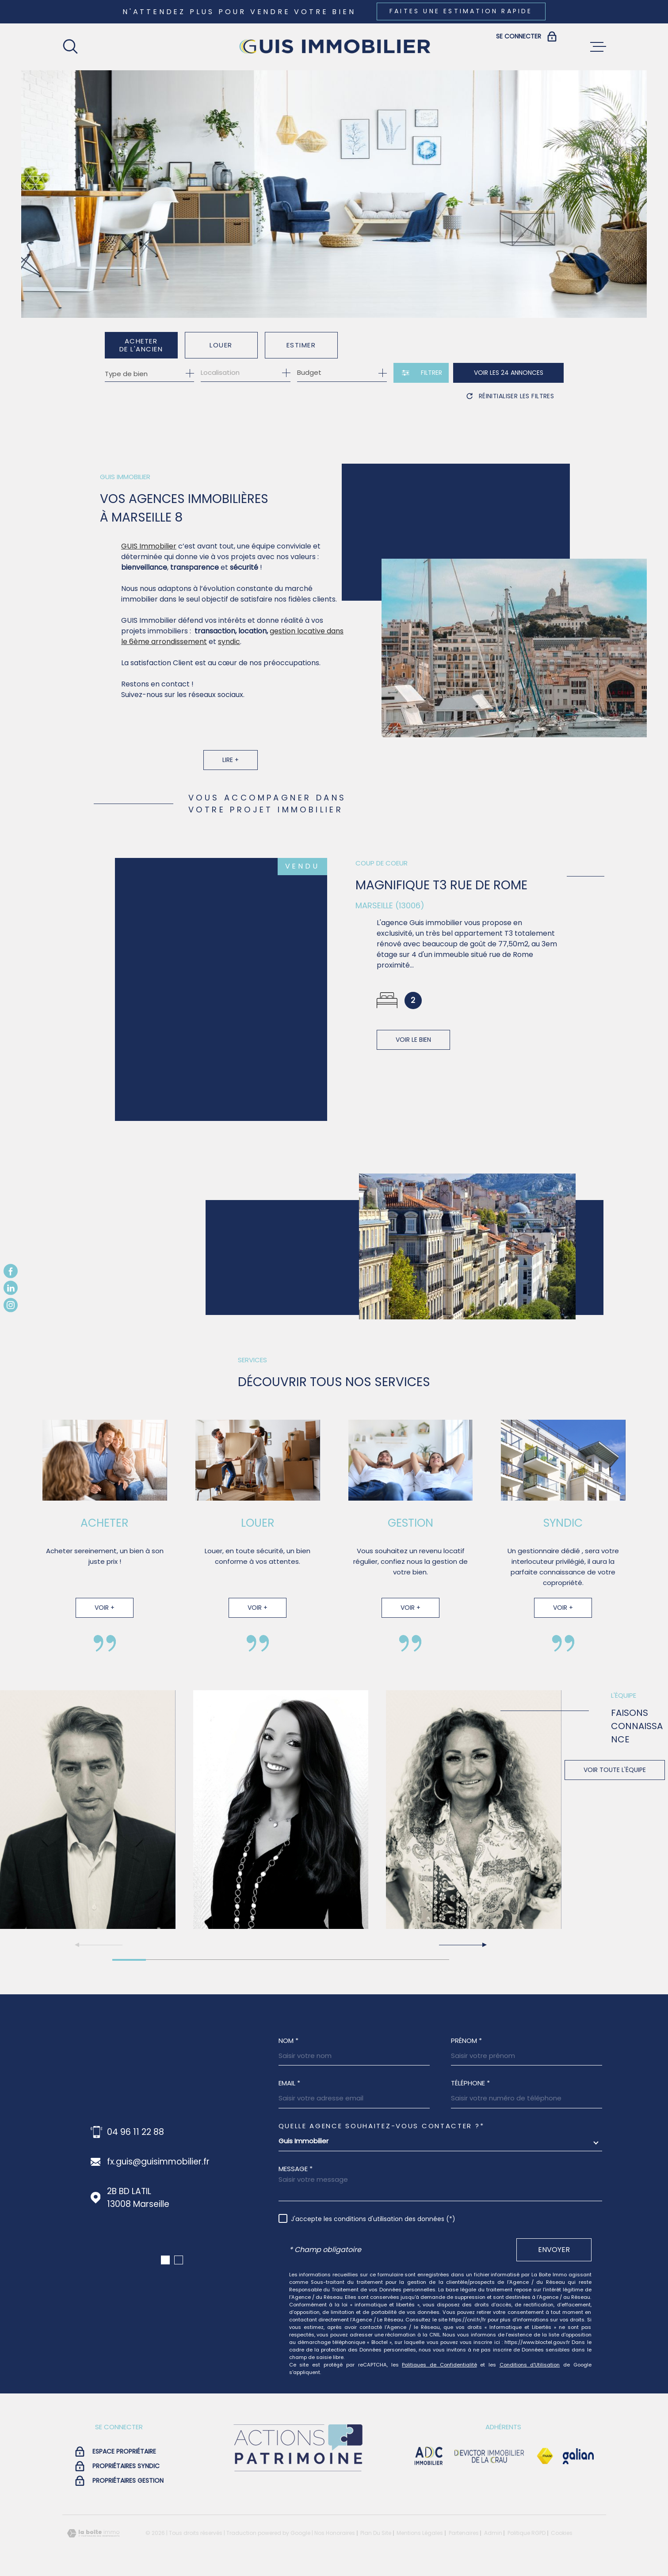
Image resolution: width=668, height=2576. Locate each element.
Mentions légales (420, 2533)
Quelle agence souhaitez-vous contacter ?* (382, 2126)
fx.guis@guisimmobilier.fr (158, 2162)
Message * (296, 2168)
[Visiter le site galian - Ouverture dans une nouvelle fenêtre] (578, 2456)
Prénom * (466, 2040)
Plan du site (375, 2533)
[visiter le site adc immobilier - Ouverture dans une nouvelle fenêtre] (428, 2456)
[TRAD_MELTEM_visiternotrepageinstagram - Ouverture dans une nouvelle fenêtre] (11, 1305)
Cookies (562, 2533)
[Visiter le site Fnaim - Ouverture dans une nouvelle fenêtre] (545, 2456)
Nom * (288, 2040)
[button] (462, 1945)
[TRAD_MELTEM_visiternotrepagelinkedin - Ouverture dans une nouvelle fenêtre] (11, 1288)
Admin (493, 2533)
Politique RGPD (527, 2533)
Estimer (301, 345)
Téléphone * (470, 2083)
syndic (229, 660)
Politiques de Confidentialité (439, 2364)
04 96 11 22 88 (135, 2132)
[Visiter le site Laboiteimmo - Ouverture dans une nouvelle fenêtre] (93, 2533)
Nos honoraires (334, 2533)
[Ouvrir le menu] (598, 47)
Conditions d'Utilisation (530, 2364)
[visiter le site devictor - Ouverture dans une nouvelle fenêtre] (489, 2456)
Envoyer (554, 2249)
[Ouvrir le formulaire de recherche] (421, 373)
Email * (289, 2083)
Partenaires (464, 2533)
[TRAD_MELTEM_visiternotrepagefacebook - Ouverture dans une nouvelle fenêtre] (11, 1271)
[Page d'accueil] (334, 47)
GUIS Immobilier (148, 564)
